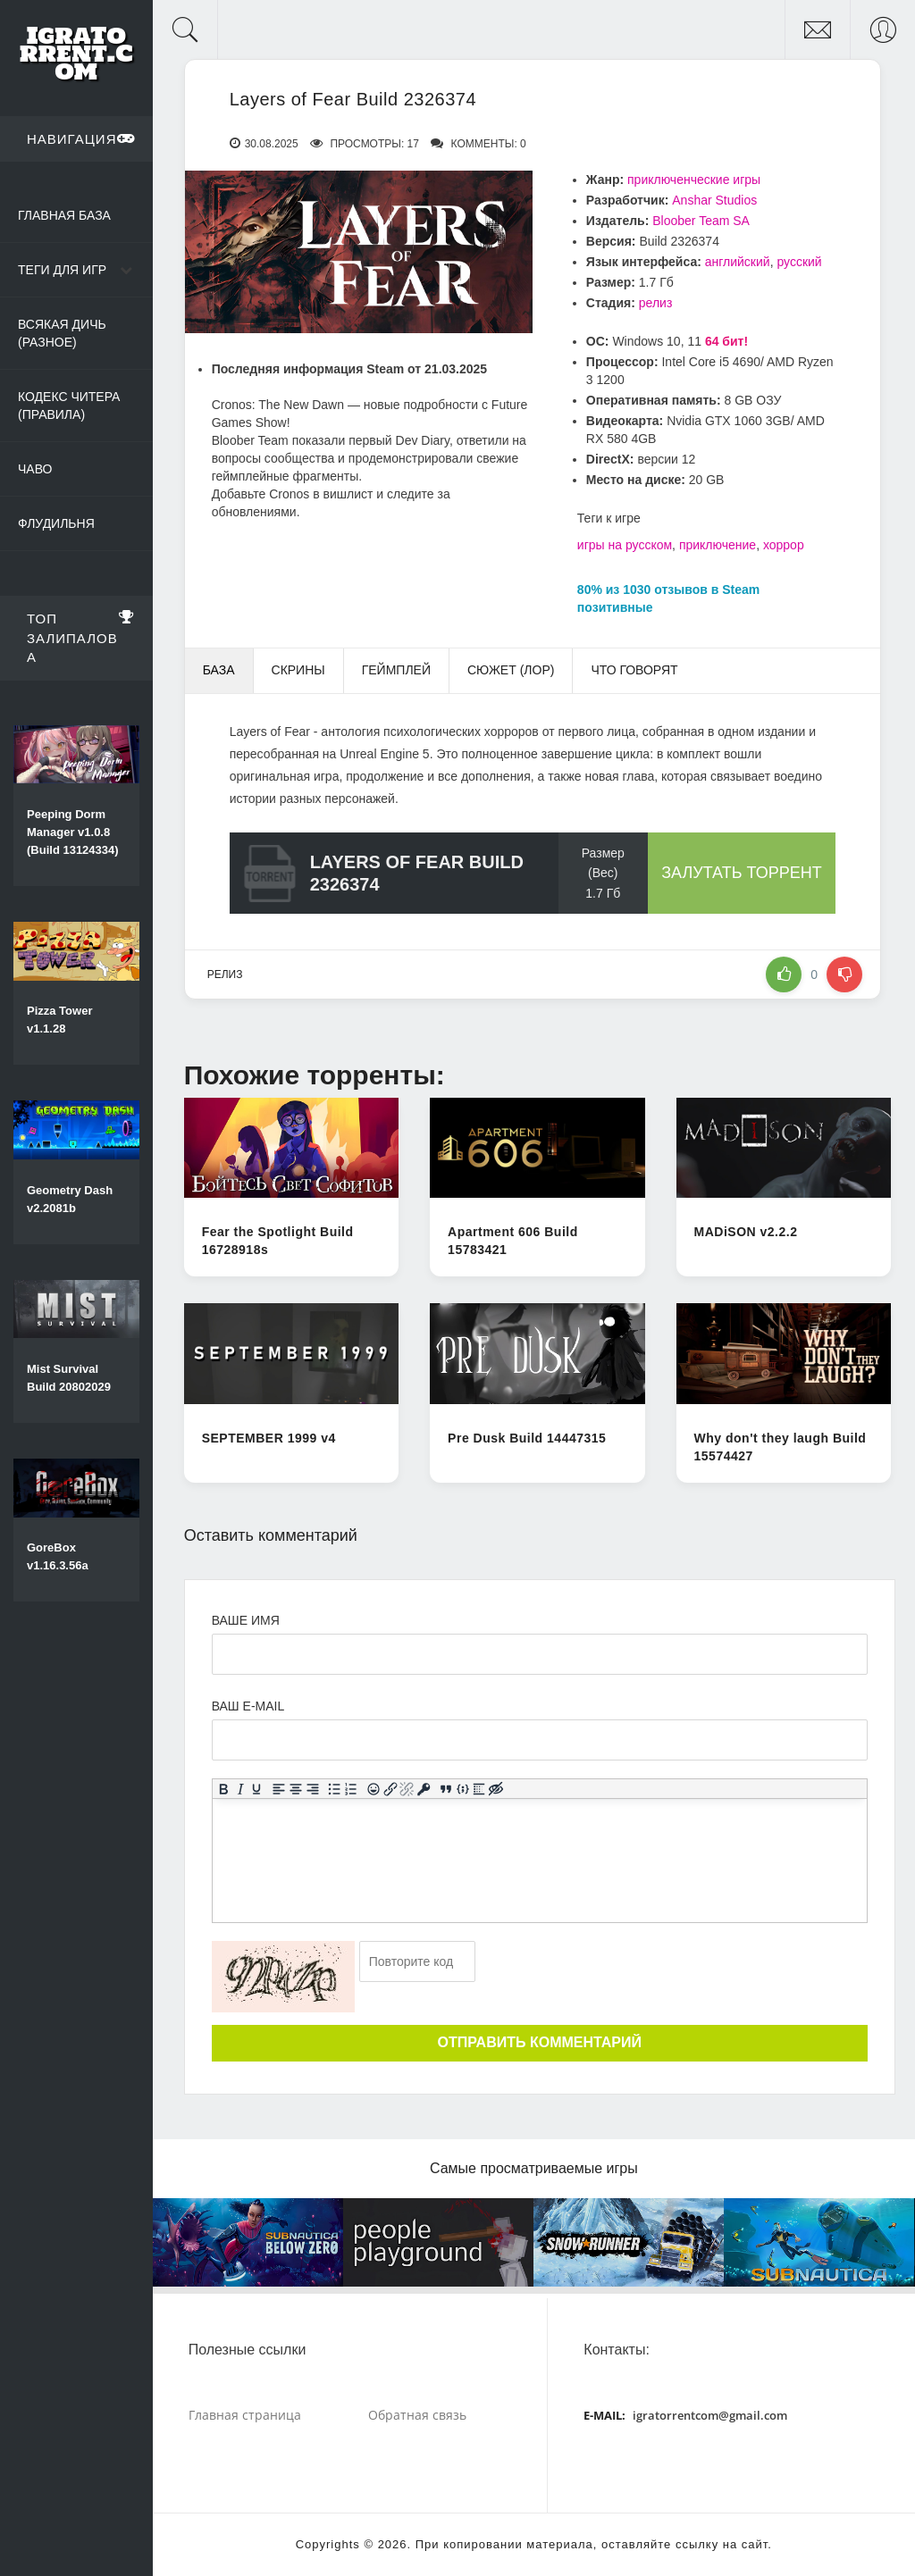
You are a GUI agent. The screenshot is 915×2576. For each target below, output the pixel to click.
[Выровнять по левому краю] (278, 1788)
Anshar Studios (714, 200)
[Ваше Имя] (540, 1654)
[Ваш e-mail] (540, 1740)
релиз (656, 303)
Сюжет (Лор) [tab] (510, 670)
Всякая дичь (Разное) (62, 333)
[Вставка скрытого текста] (495, 1788)
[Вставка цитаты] (445, 1788)
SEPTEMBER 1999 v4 (269, 1438)
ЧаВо (35, 469)
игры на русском (624, 545)
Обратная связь (417, 2414)
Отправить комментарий (540, 2042)
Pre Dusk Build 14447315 (527, 1438)
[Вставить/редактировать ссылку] (390, 1788)
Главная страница (245, 2414)
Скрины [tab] (298, 670)
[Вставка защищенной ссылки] (423, 1788)
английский (737, 262)
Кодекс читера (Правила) (69, 405)
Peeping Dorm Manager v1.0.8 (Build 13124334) (73, 832)
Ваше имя (246, 1620)
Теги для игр (62, 270)
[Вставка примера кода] (462, 1788)
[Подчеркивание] (256, 1788)
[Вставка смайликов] (373, 1788)
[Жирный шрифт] (222, 1788)
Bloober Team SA (701, 220)
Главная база (64, 215)
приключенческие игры (693, 179)
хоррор (783, 545)
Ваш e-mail (248, 1706)
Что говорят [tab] (634, 670)
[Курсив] (239, 1788)
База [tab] (219, 670)
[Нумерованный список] (350, 1788)
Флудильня (56, 523)
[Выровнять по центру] (295, 1788)
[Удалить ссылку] (407, 1788)
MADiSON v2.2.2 (746, 1232)
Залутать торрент (741, 873)
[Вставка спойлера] (479, 1788)
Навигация (81, 138)
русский (798, 262)
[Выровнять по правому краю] (312, 1788)
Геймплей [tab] (396, 670)
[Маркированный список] (334, 1788)
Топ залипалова (81, 635)
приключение (717, 545)
